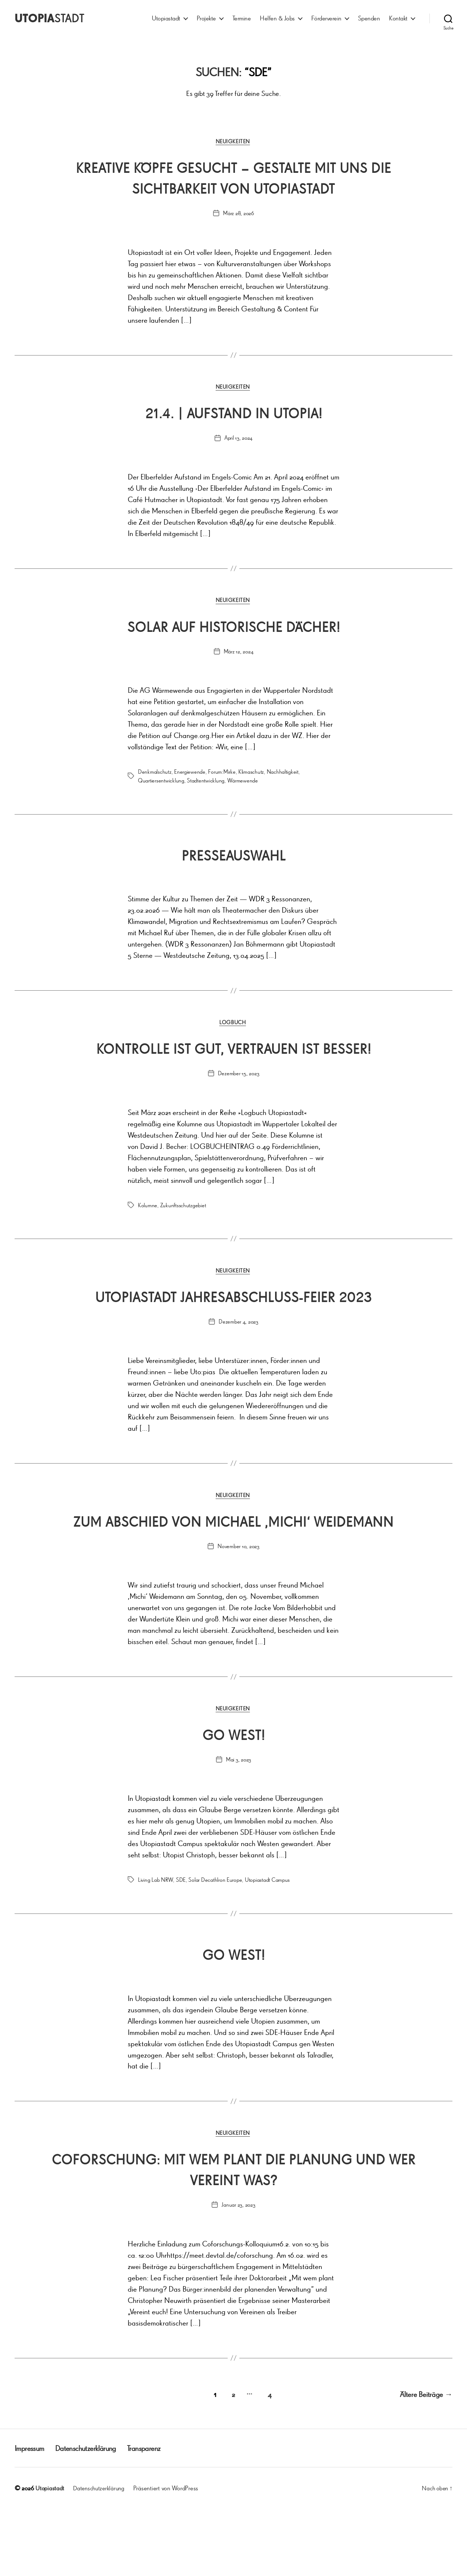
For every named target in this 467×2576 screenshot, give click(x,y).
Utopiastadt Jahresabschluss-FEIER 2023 (233, 1330)
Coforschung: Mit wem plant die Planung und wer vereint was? (233, 2237)
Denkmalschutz (154, 774)
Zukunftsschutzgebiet (183, 1229)
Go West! (233, 1801)
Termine (241, 18)
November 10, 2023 (238, 1613)
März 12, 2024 (239, 653)
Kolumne (147, 1229)
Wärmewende (242, 782)
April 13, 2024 (238, 439)
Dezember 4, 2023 (238, 1367)
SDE (181, 1947)
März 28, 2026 (238, 214)
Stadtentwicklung (205, 782)
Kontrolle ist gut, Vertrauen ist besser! (233, 1061)
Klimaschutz (251, 774)
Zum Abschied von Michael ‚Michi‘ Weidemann (233, 1577)
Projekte (206, 18)
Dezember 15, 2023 (238, 1097)
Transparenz (160, 2515)
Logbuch (233, 1025)
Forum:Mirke (221, 774)
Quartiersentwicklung (161, 782)
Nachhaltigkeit (282, 774)
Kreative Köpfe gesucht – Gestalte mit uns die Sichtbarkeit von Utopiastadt (233, 177)
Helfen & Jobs (277, 18)
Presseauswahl (233, 856)
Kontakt (398, 18)
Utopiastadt (166, 18)
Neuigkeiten (233, 142)
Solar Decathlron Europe (215, 1947)
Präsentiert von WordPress (169, 2555)
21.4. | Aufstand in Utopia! (234, 413)
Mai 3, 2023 (238, 1827)
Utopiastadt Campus (267, 1947)
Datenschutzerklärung (94, 2515)
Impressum (32, 2515)
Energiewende (189, 774)
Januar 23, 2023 (238, 2273)
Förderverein (326, 18)
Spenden (369, 18)
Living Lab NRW (155, 1947)
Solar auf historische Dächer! (233, 627)
